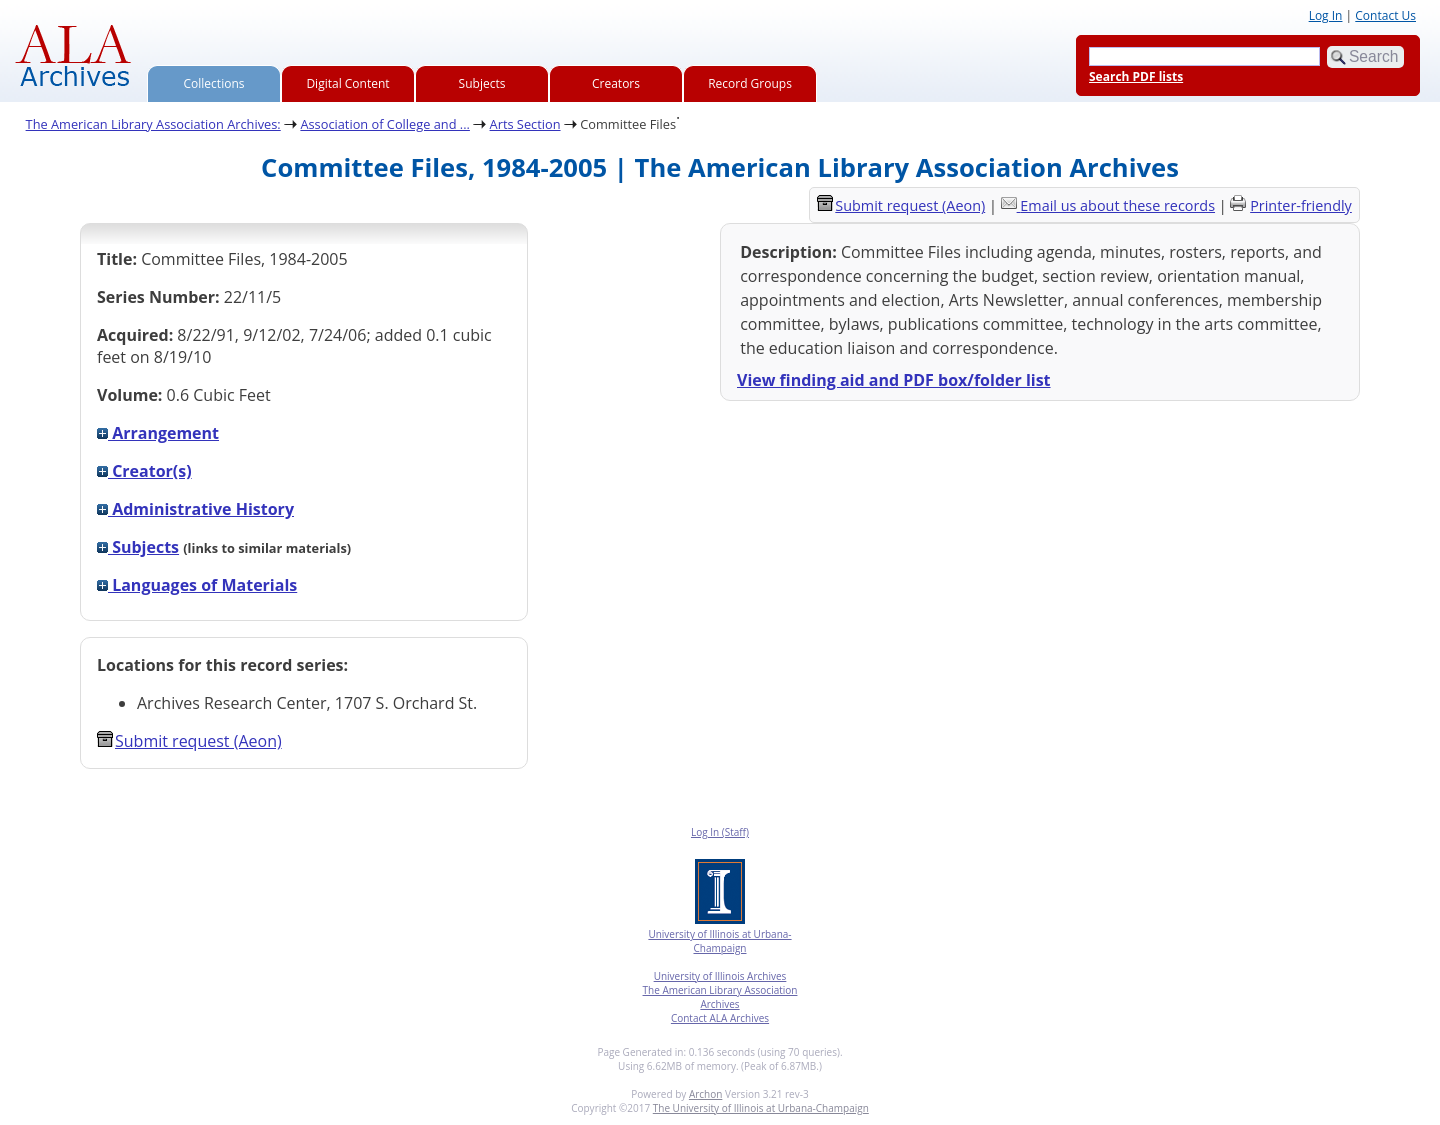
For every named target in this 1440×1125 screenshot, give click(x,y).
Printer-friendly (1301, 205)
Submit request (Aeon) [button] (189, 741)
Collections (214, 83)
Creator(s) (144, 471)
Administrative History (195, 509)
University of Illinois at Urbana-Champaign (719, 941)
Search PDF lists (1136, 76)
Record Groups (750, 83)
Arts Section (525, 124)
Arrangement (158, 433)
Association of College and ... (385, 124)
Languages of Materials (197, 585)
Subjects (482, 83)
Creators (616, 83)
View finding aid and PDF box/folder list (894, 380)
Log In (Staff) (720, 832)
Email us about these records (1117, 205)
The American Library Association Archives (720, 997)
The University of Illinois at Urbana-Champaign (761, 1108)
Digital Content (347, 83)
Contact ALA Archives (720, 1018)
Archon (705, 1094)
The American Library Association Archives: (153, 124)
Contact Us (1385, 15)
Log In (1326, 15)
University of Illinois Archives (720, 976)
